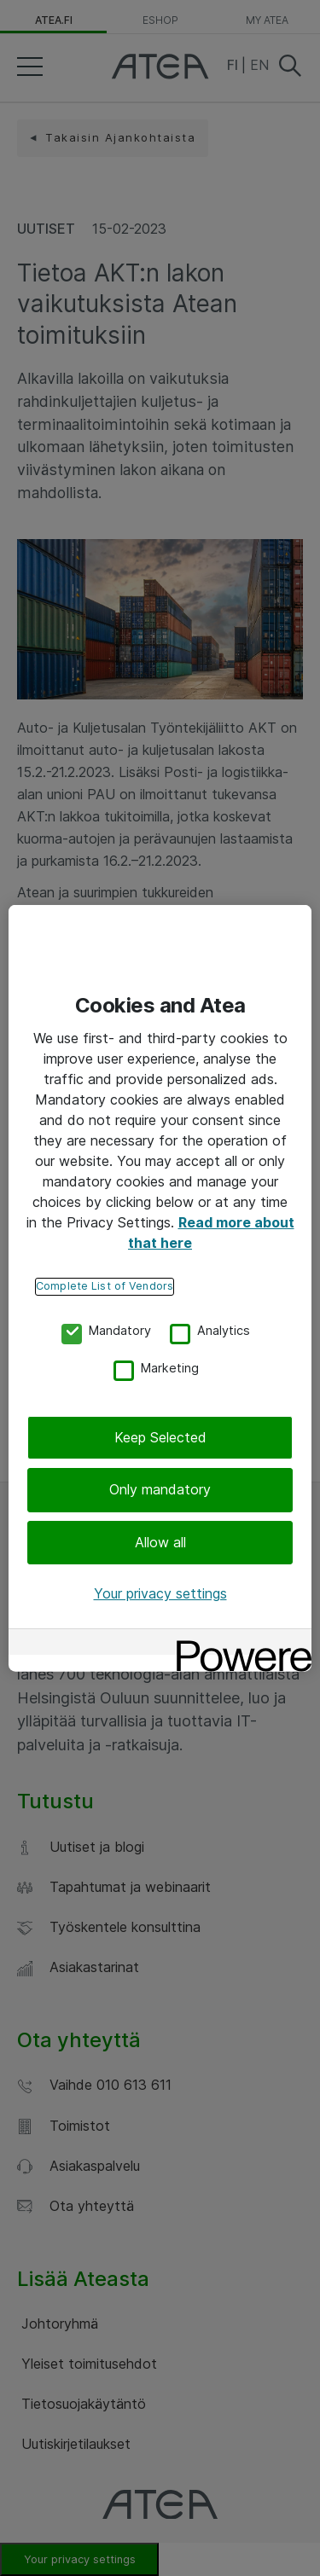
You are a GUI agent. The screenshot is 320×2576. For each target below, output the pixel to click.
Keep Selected (160, 1437)
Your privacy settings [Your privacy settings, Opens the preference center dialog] (160, 1593)
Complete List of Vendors (104, 1285)
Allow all (160, 1542)
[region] (160, 1288)
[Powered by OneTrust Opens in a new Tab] (238, 1643)
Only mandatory (160, 1489)
